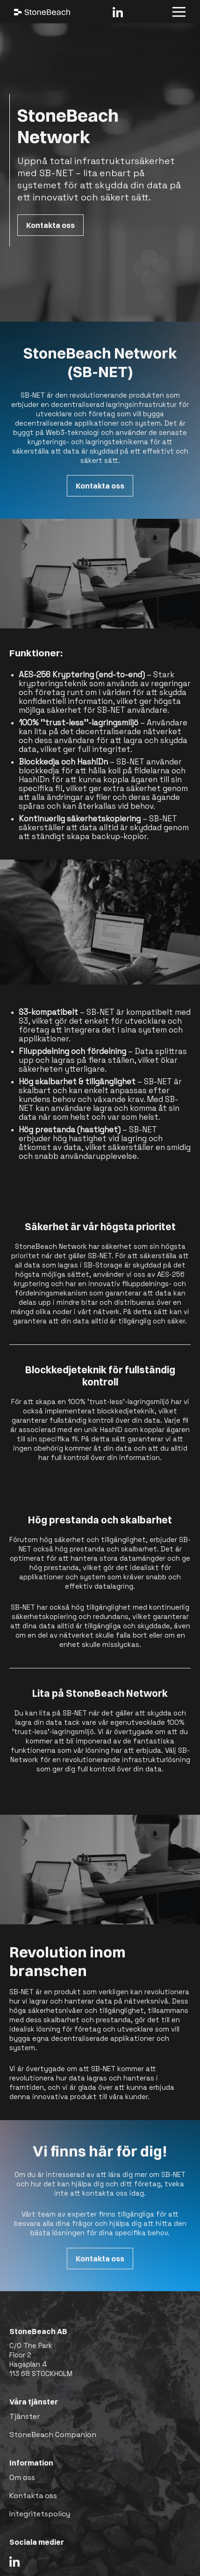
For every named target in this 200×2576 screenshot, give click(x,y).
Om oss (22, 2477)
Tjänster (24, 2416)
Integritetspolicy (39, 2514)
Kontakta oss (50, 225)
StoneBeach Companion (52, 2434)
